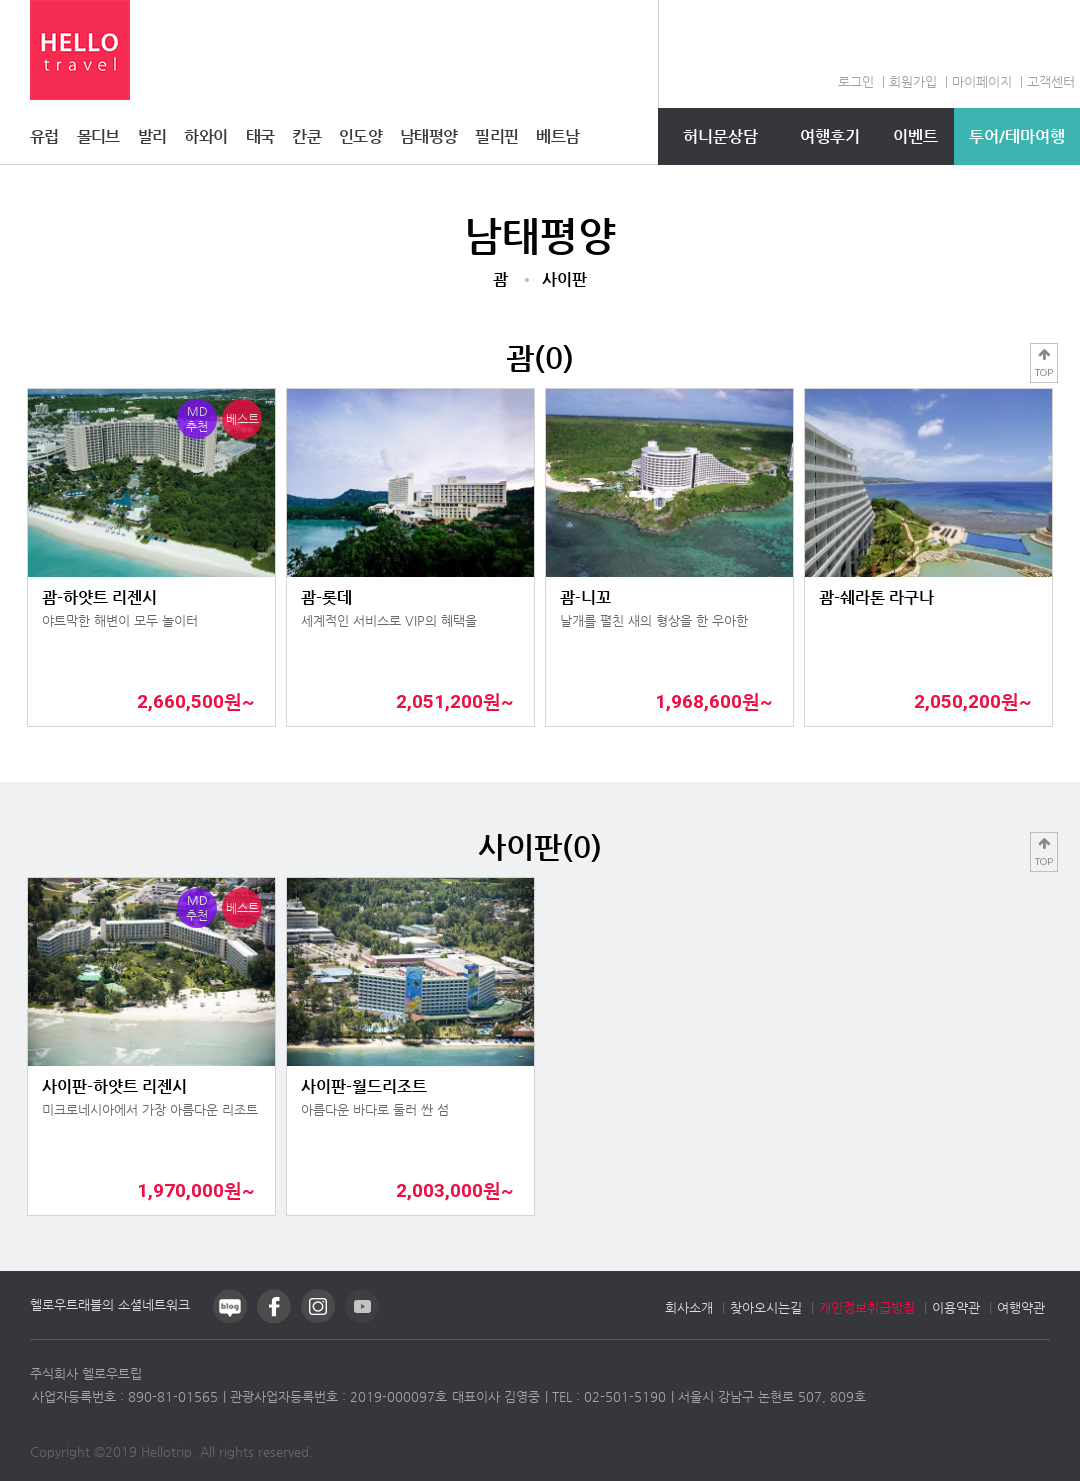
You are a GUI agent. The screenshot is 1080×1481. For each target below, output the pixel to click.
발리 (152, 136)
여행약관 (1021, 1307)
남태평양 (428, 136)
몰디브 (98, 136)
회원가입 (913, 81)
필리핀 (496, 136)
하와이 (205, 136)
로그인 (856, 81)
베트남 (557, 136)
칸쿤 (306, 136)
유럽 (44, 136)
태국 (260, 136)
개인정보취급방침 (867, 1307)
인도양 (360, 136)
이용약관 (956, 1307)
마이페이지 (982, 81)
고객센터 (1051, 81)
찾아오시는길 (766, 1307)
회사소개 (689, 1307)
